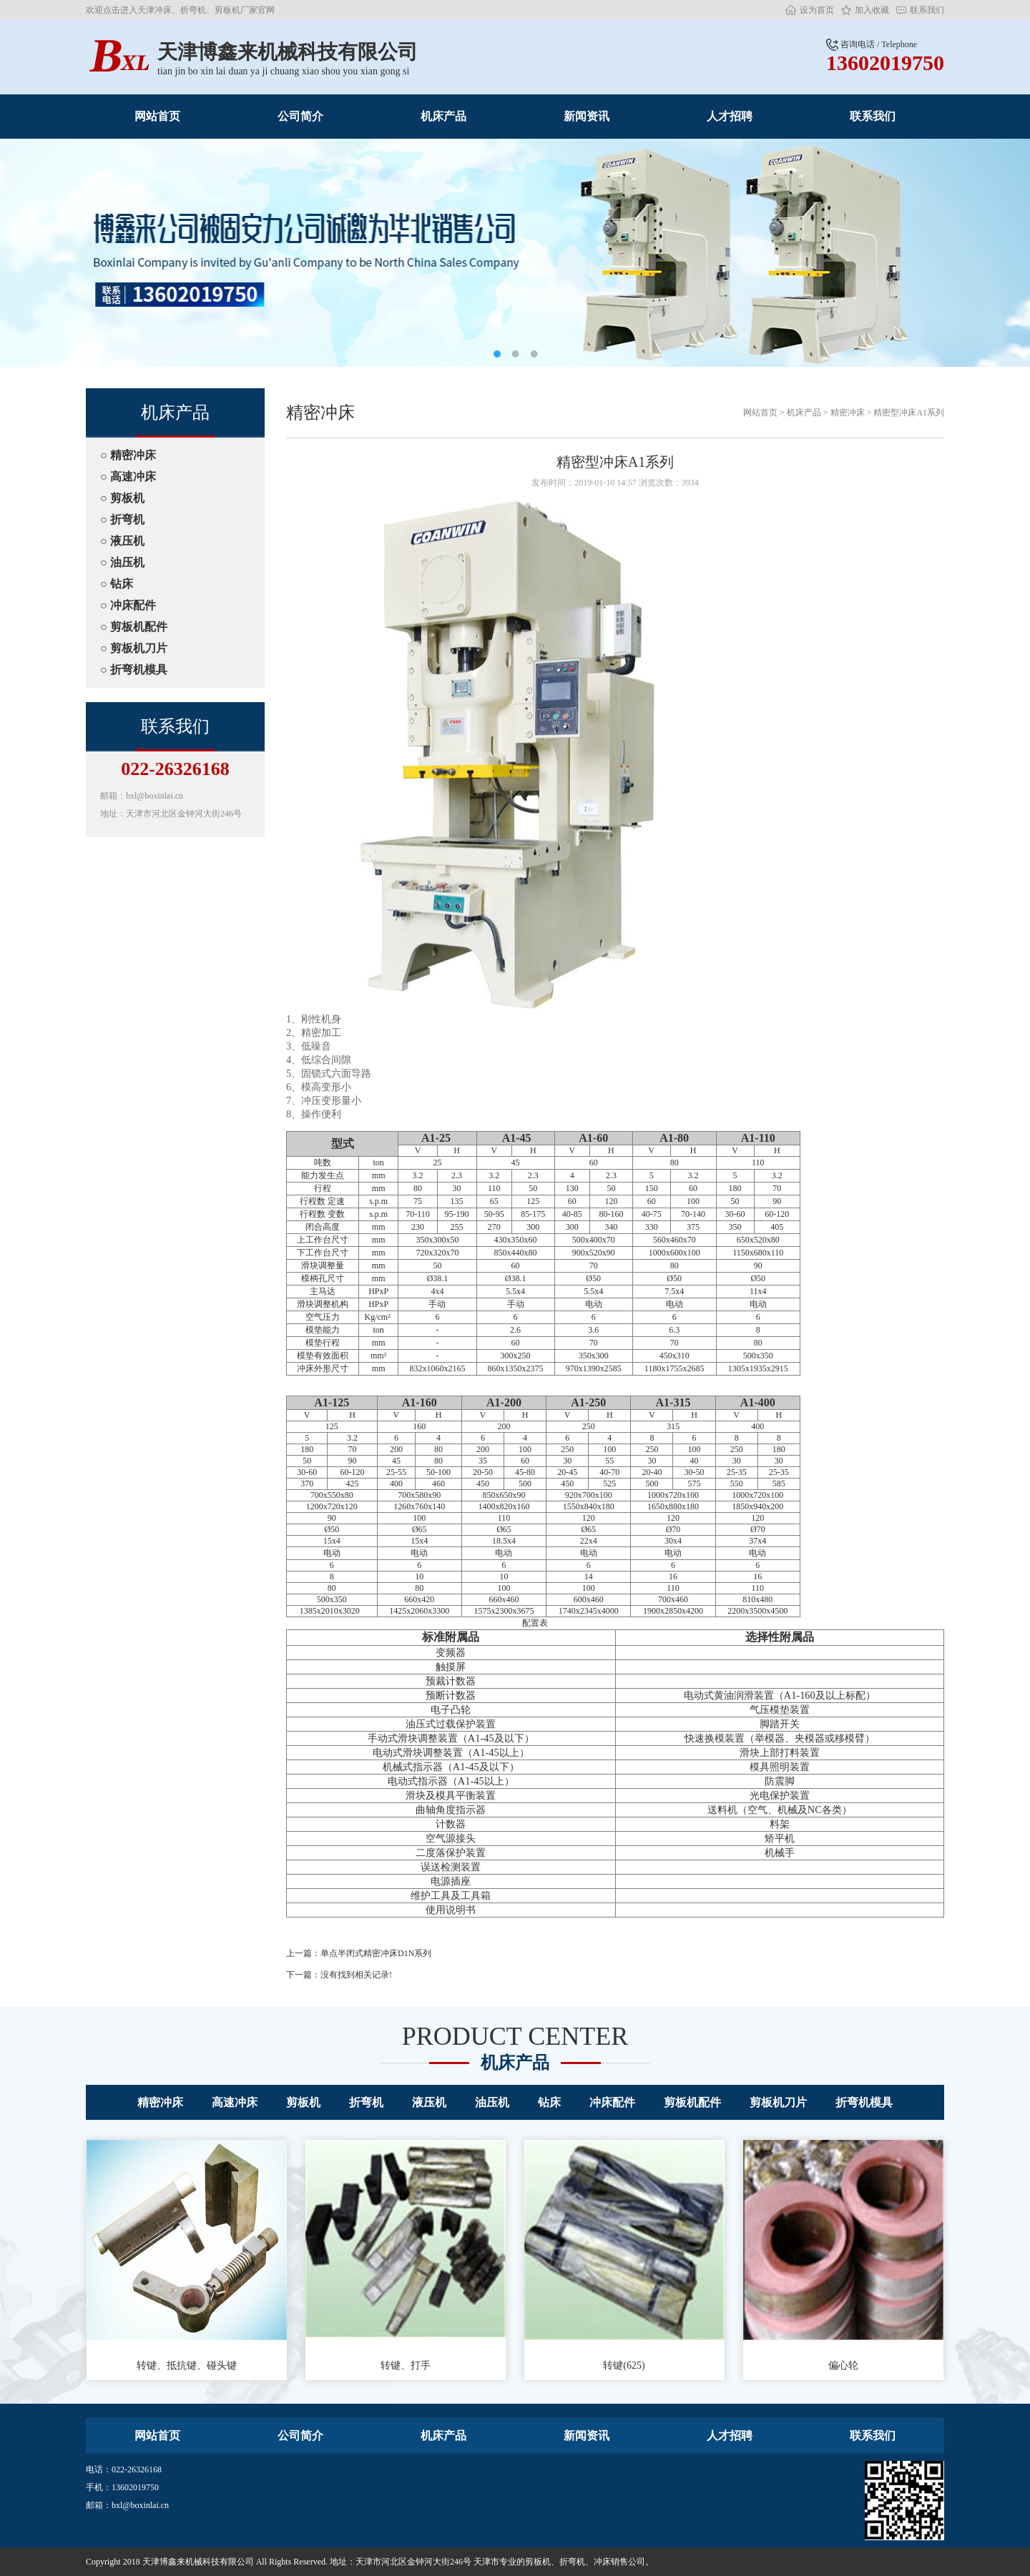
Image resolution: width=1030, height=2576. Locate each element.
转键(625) (624, 2255)
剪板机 (538, 2562)
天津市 (486, 2562)
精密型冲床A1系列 (908, 413)
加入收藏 (872, 10)
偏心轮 (843, 2255)
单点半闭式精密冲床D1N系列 (375, 1953)
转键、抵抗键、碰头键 (187, 2255)
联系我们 (927, 10)
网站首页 (157, 116)
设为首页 (817, 10)
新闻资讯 (586, 116)
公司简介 (300, 116)
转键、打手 (405, 2255)
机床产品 (443, 116)
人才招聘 (729, 116)
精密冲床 (847, 413)
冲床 (602, 2562)
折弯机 (572, 2562)
